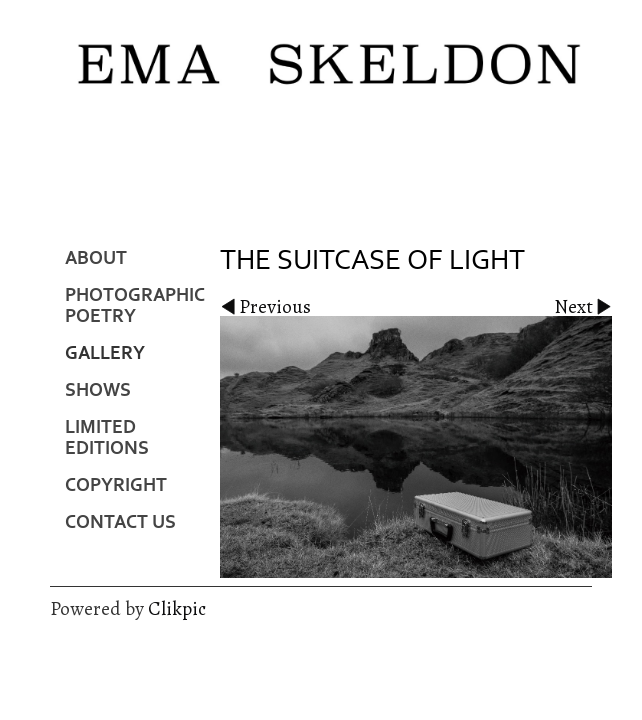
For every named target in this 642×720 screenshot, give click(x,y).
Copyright (116, 485)
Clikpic (177, 608)
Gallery (105, 353)
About (96, 258)
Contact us (120, 522)
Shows (98, 390)
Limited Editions (107, 438)
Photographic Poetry (135, 306)
